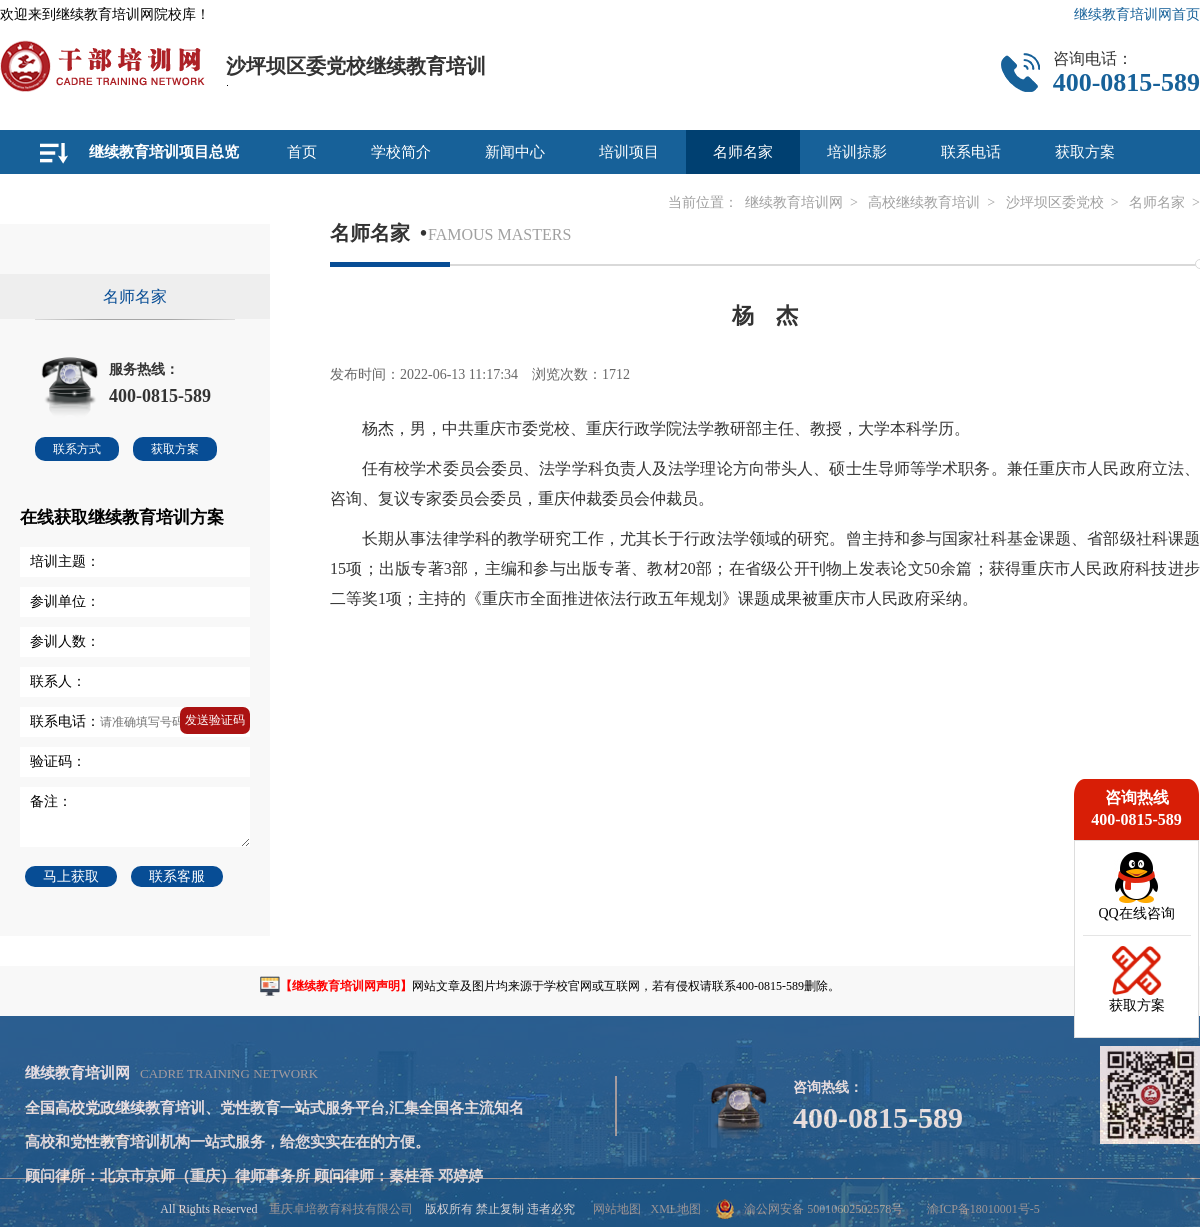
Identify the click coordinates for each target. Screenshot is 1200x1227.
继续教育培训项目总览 (164, 152)
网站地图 (617, 1209)
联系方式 (77, 449)
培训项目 (629, 152)
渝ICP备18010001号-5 (983, 1209)
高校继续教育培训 (924, 202)
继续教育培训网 (794, 202)
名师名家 (743, 152)
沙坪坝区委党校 (1055, 202)
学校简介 (401, 152)
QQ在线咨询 (1136, 913)
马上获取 (71, 876)
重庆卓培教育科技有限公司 (341, 1209)
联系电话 (971, 152)
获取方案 (1085, 152)
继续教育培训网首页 (1137, 14)
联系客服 (177, 876)
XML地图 (675, 1209)
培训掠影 (857, 152)
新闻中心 (515, 152)
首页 (302, 152)
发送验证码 (215, 720)
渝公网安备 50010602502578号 (809, 1209)
